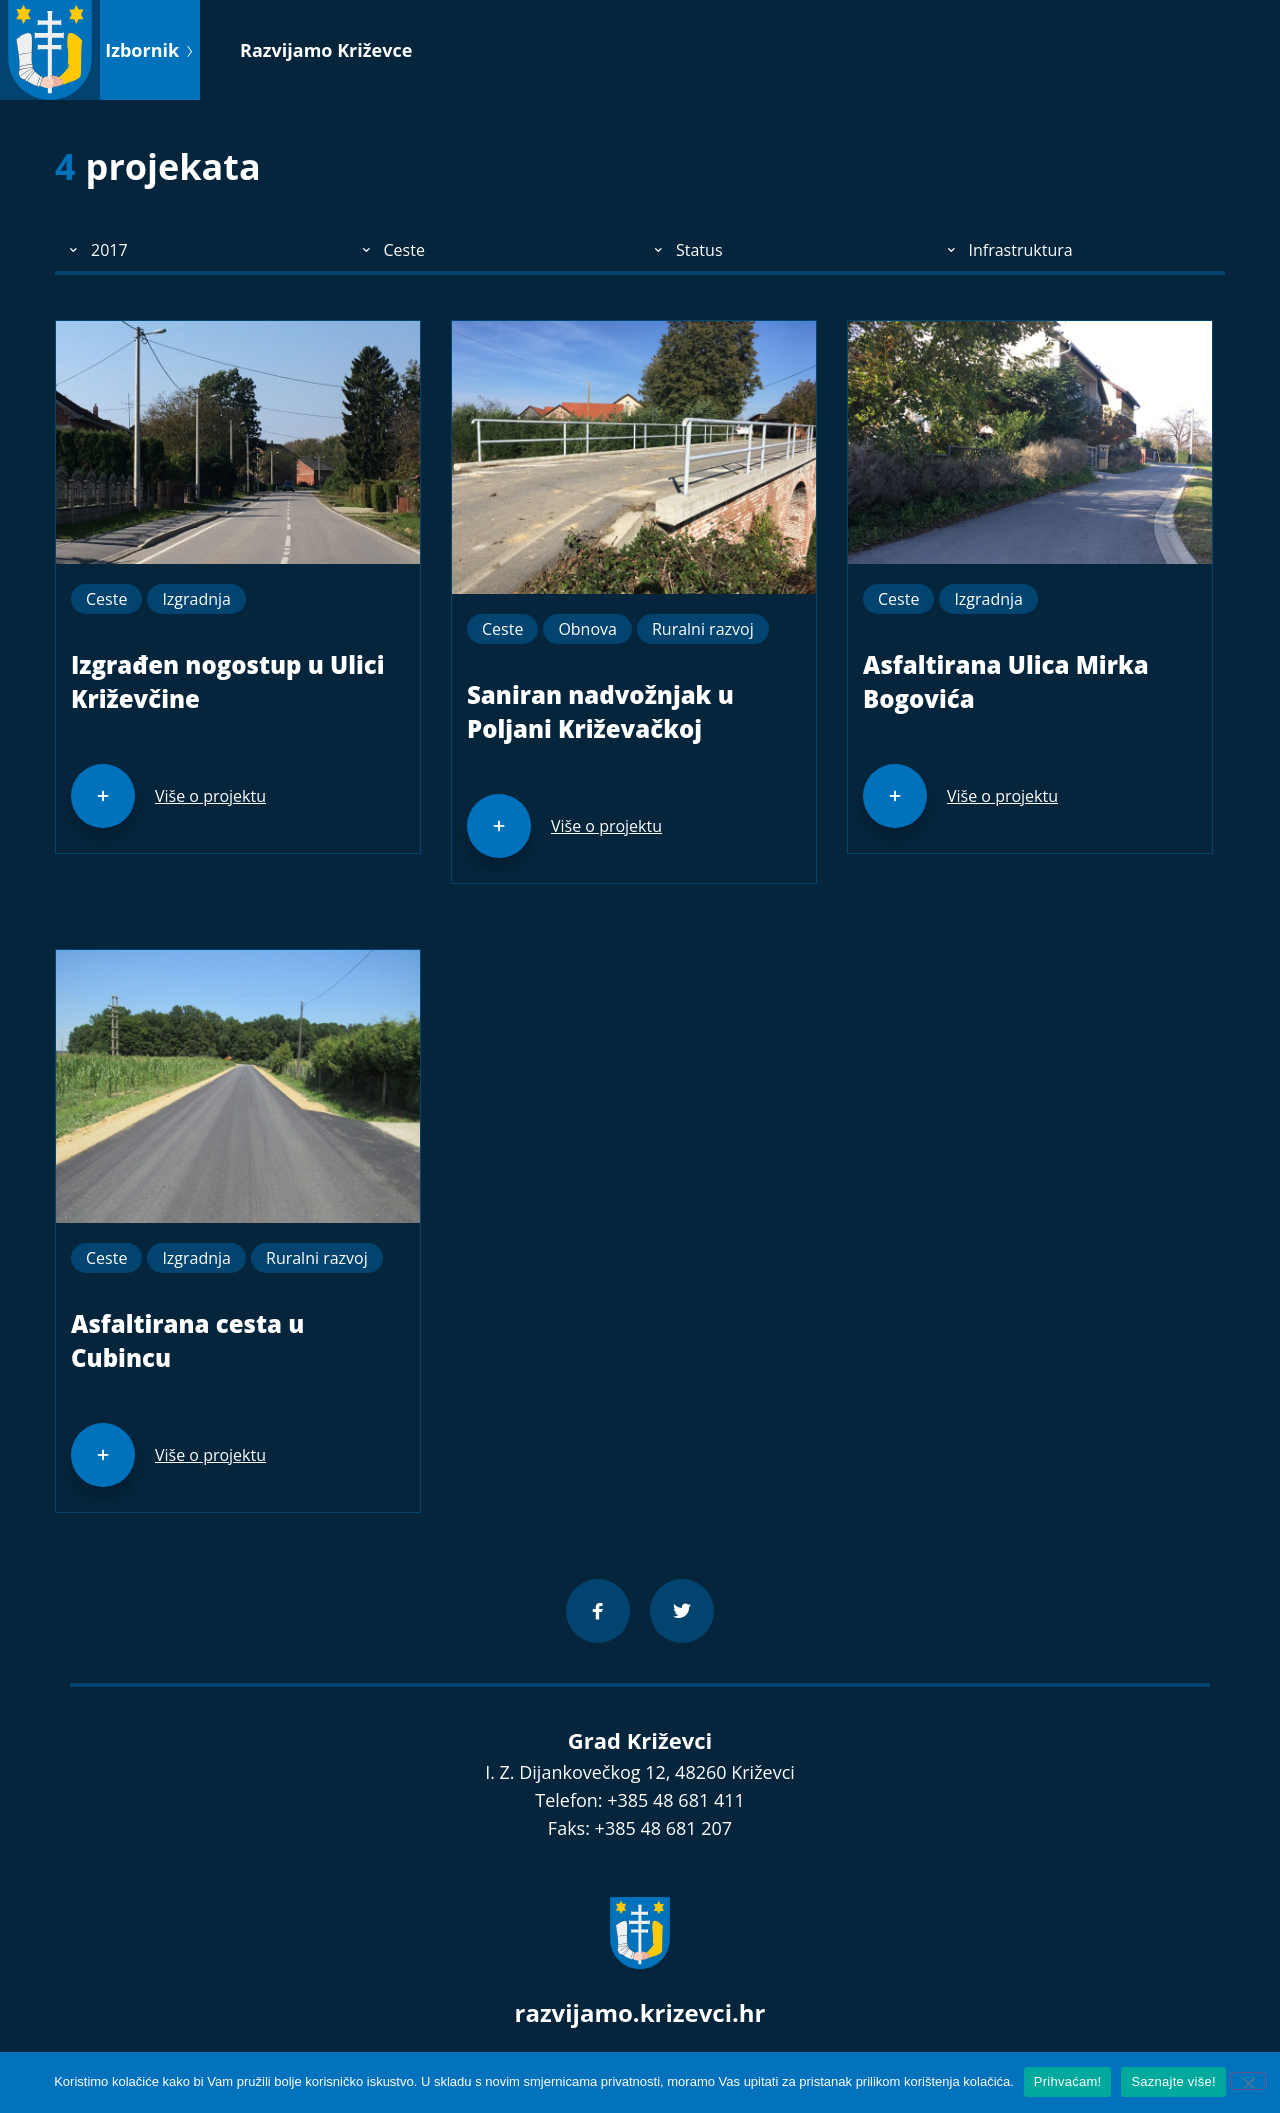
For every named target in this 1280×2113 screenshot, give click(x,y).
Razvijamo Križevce (326, 50)
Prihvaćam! (1068, 2081)
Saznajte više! (1173, 2081)
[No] (1248, 2081)
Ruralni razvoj (703, 629)
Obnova (587, 629)
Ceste (106, 599)
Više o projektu (210, 796)
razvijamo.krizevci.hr (640, 2012)
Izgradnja (196, 599)
